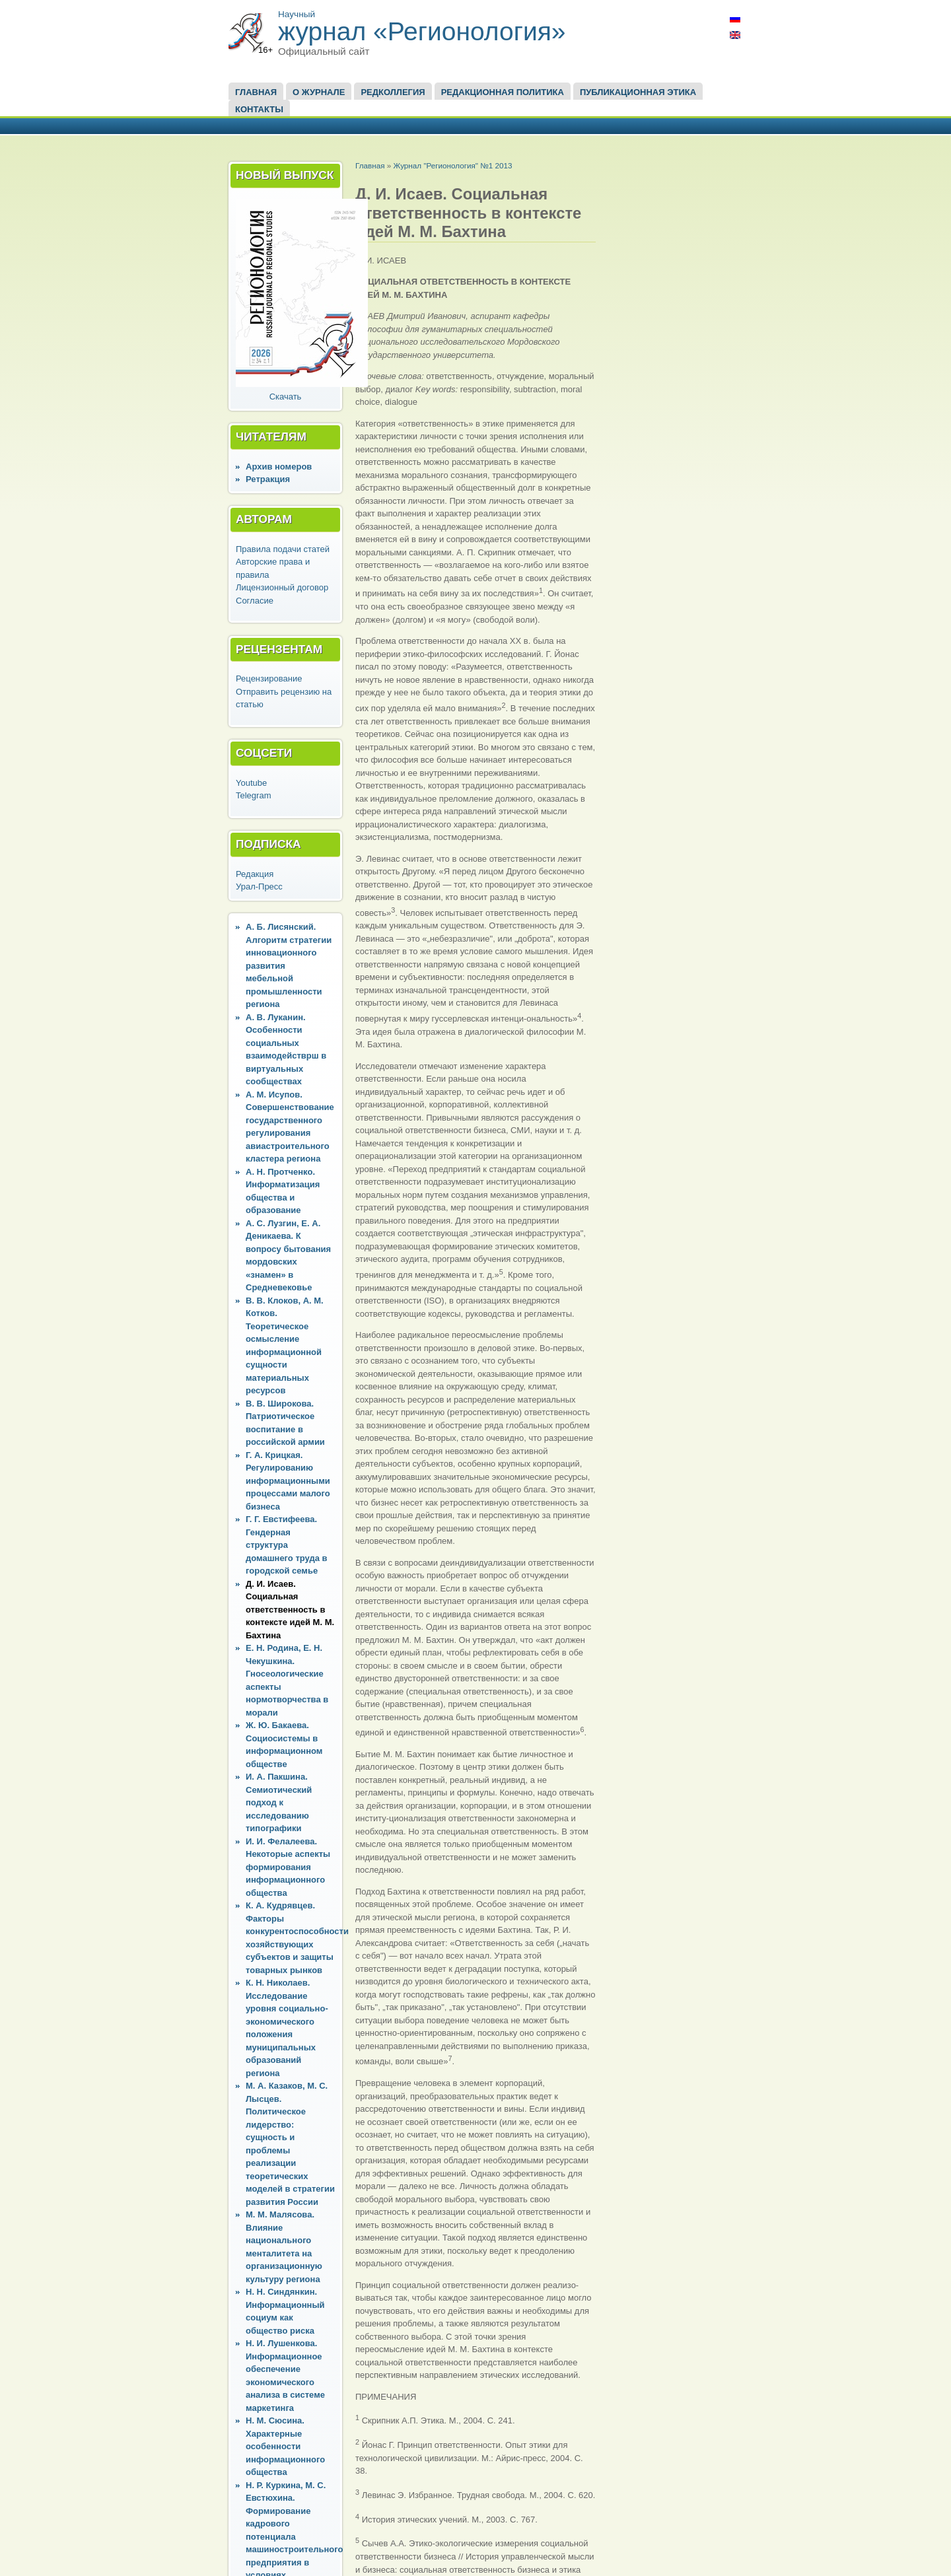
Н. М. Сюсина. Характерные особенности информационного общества (285, 2446)
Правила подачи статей (283, 549)
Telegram (253, 795)
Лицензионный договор (282, 587)
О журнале (319, 92)
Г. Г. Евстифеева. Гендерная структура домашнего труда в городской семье (287, 1545)
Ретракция (268, 479)
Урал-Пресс (259, 886)
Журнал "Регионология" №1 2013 (452, 165)
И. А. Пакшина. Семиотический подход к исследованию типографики (279, 1802)
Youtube (251, 783)
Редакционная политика (502, 92)
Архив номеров (279, 466)
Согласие (254, 601)
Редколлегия (393, 92)
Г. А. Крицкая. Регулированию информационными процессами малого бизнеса (288, 1481)
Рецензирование (269, 678)
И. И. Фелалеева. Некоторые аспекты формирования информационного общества (288, 1867)
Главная (256, 92)
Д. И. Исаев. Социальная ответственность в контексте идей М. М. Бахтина (290, 1609)
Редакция (254, 874)
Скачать (285, 396)
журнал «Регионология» (422, 31)
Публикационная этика (638, 92)
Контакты (259, 109)
